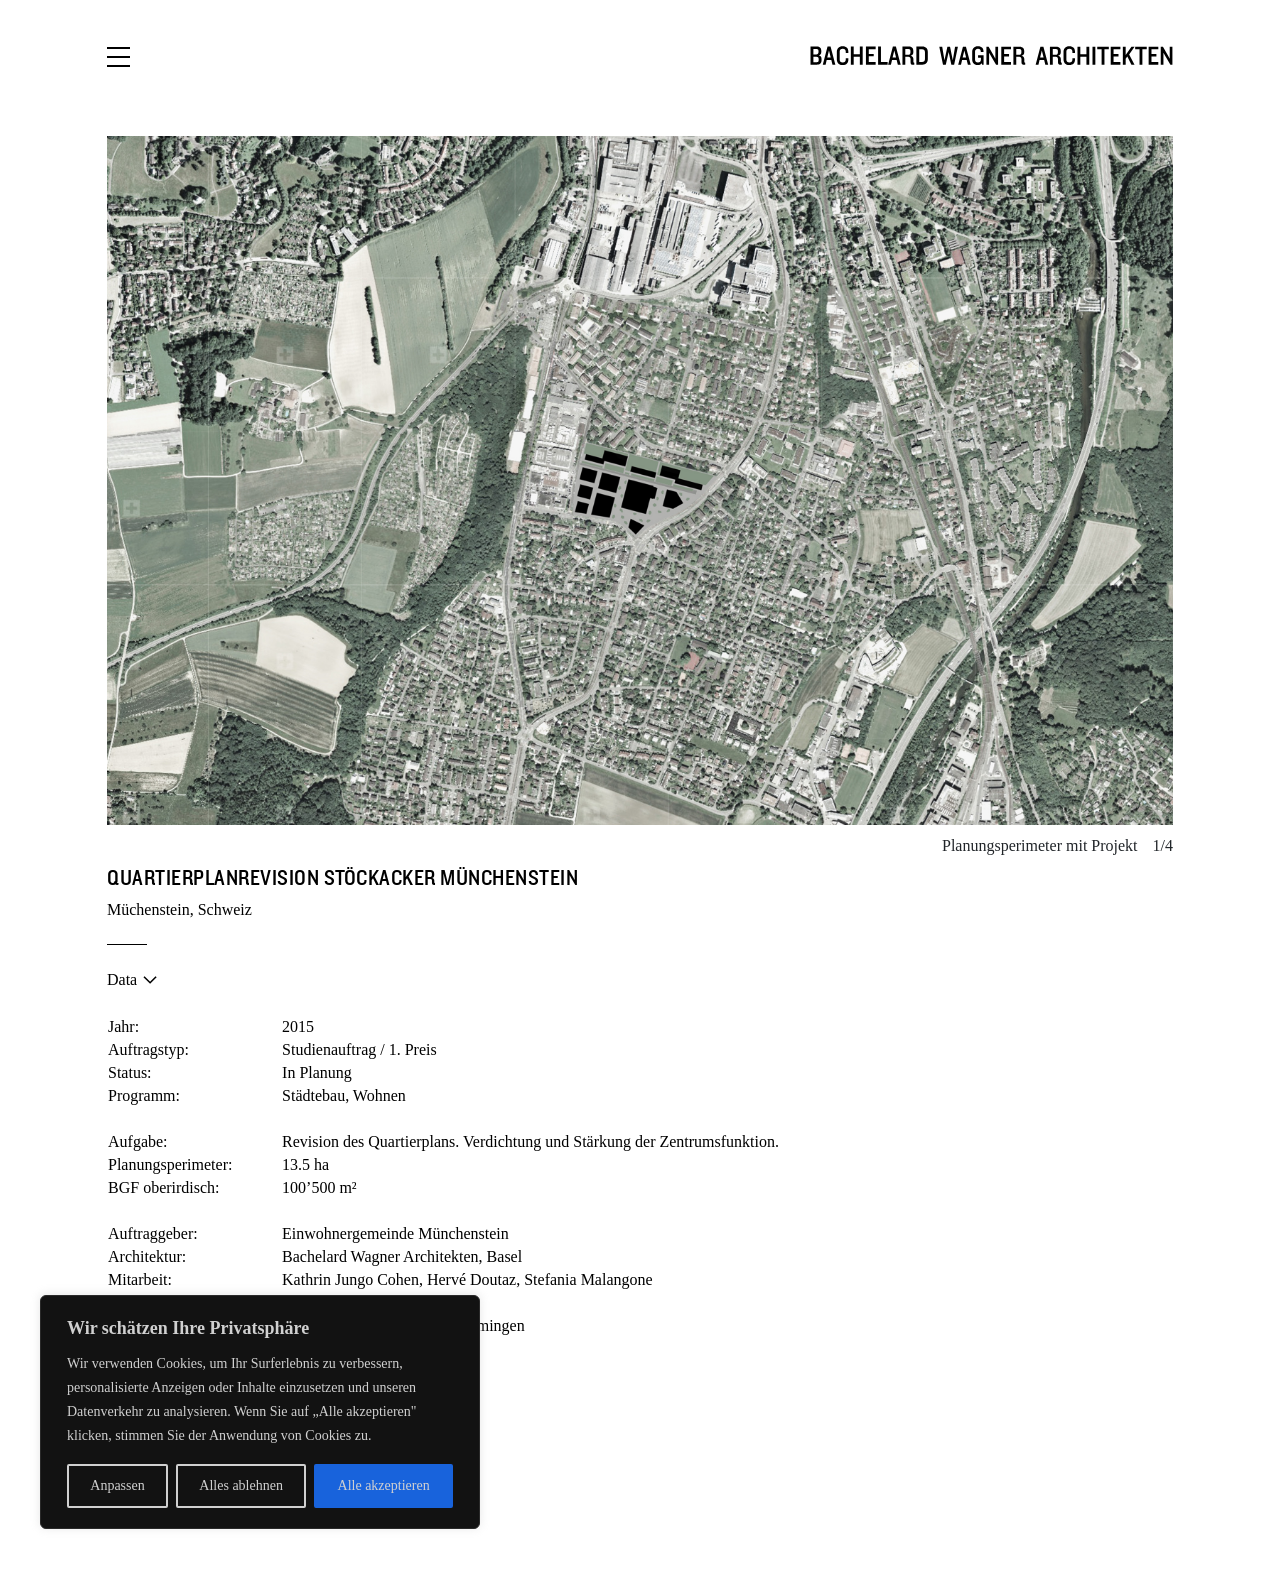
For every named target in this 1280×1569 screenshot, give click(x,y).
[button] (373, 481)
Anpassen (117, 1485)
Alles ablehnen (241, 1485)
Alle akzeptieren (384, 1485)
